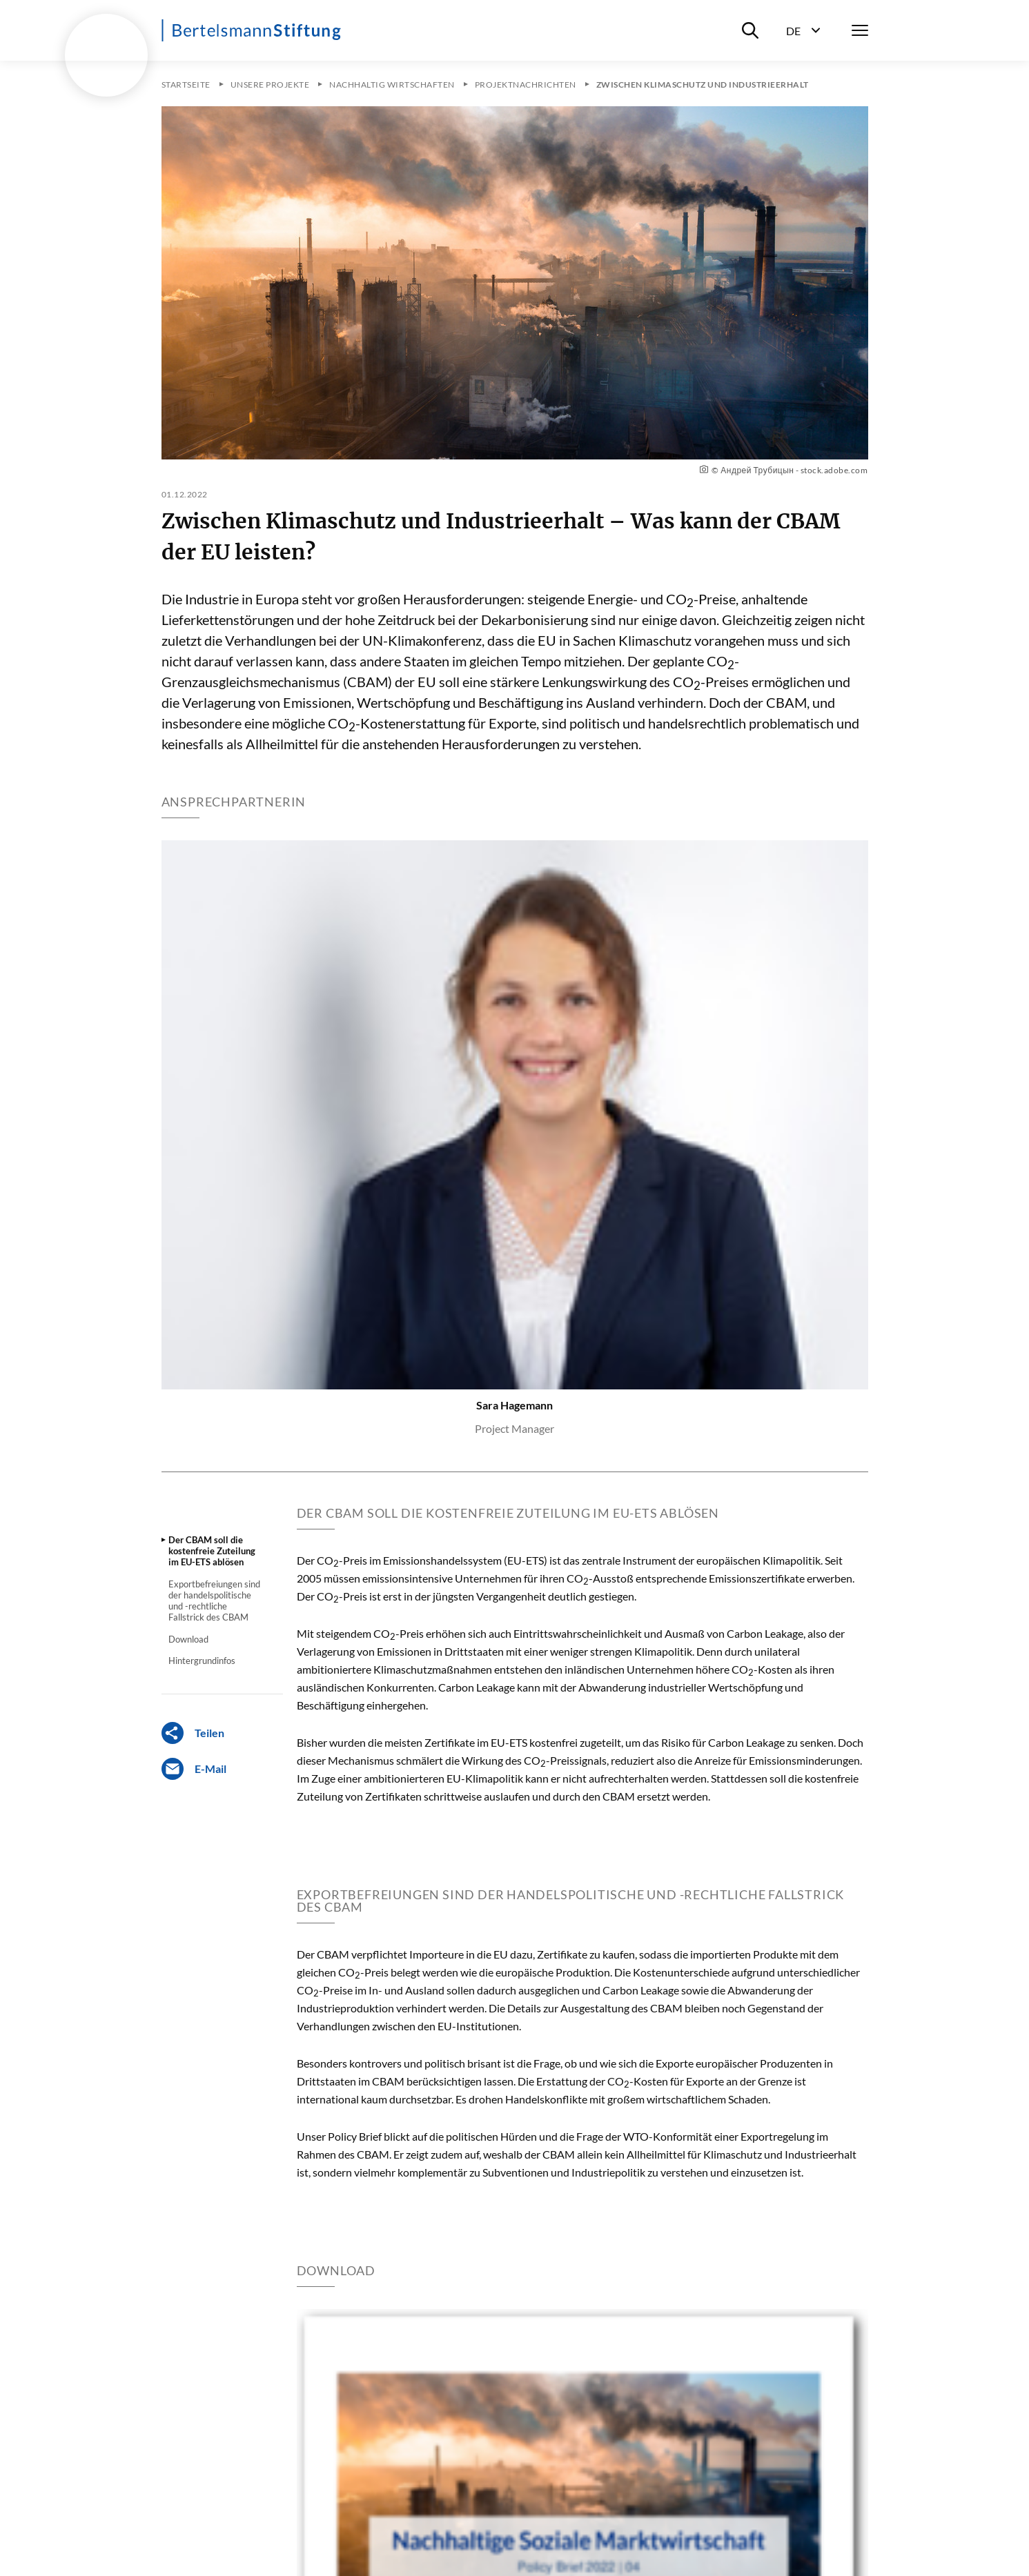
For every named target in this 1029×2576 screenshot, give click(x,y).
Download (188, 1639)
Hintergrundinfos (201, 1660)
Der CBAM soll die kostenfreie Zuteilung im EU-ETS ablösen (211, 1551)
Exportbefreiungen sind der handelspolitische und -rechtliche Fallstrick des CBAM (214, 1600)
